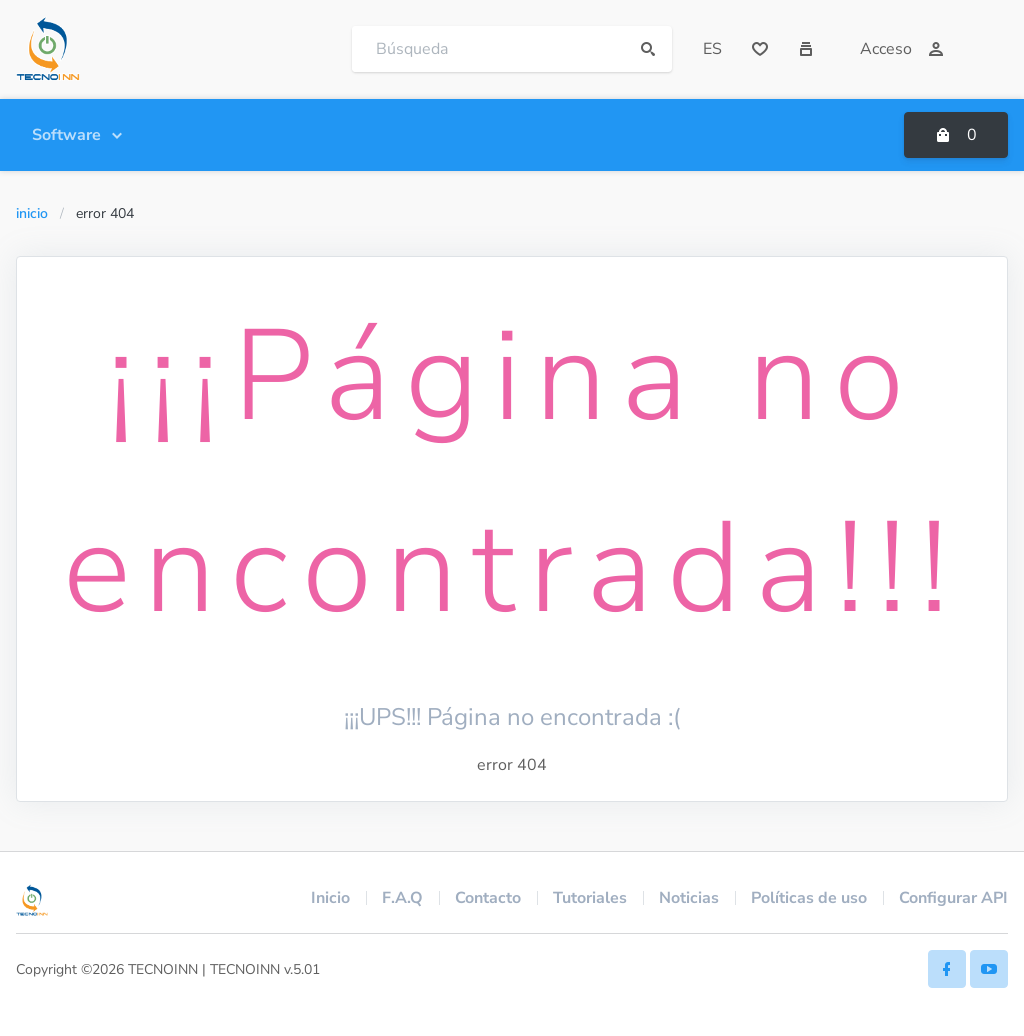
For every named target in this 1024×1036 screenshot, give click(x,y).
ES (712, 49)
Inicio (32, 213)
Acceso (902, 49)
